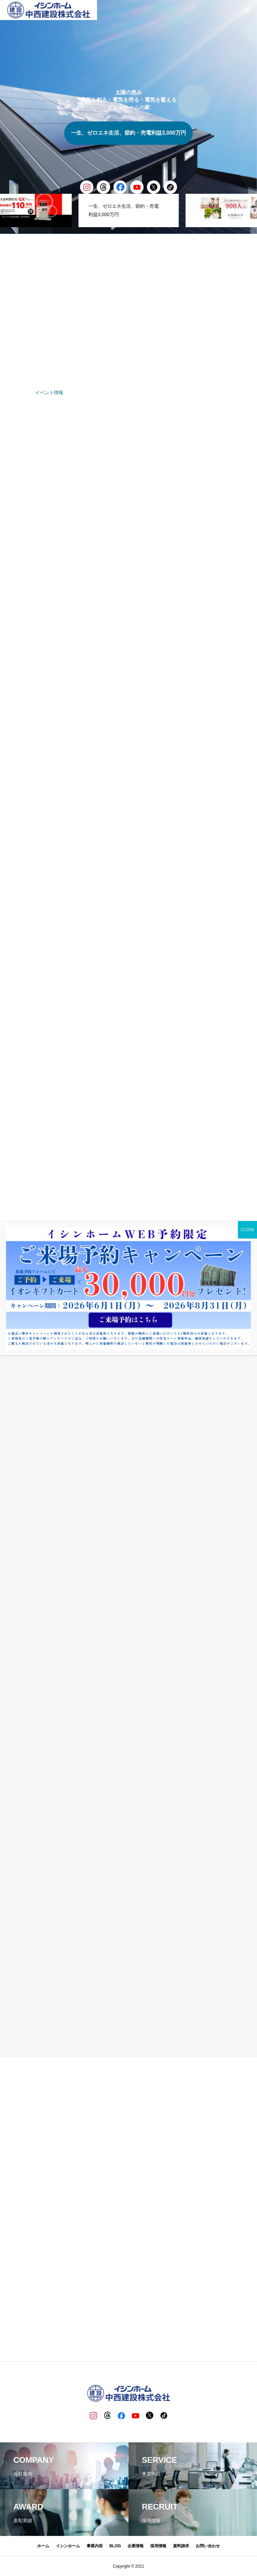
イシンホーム (68, 2546)
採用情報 (158, 2546)
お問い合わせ (208, 2546)
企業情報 (135, 2546)
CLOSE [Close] (247, 1229)
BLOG (115, 2546)
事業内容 (95, 2546)
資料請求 (181, 2546)
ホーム (43, 2546)
